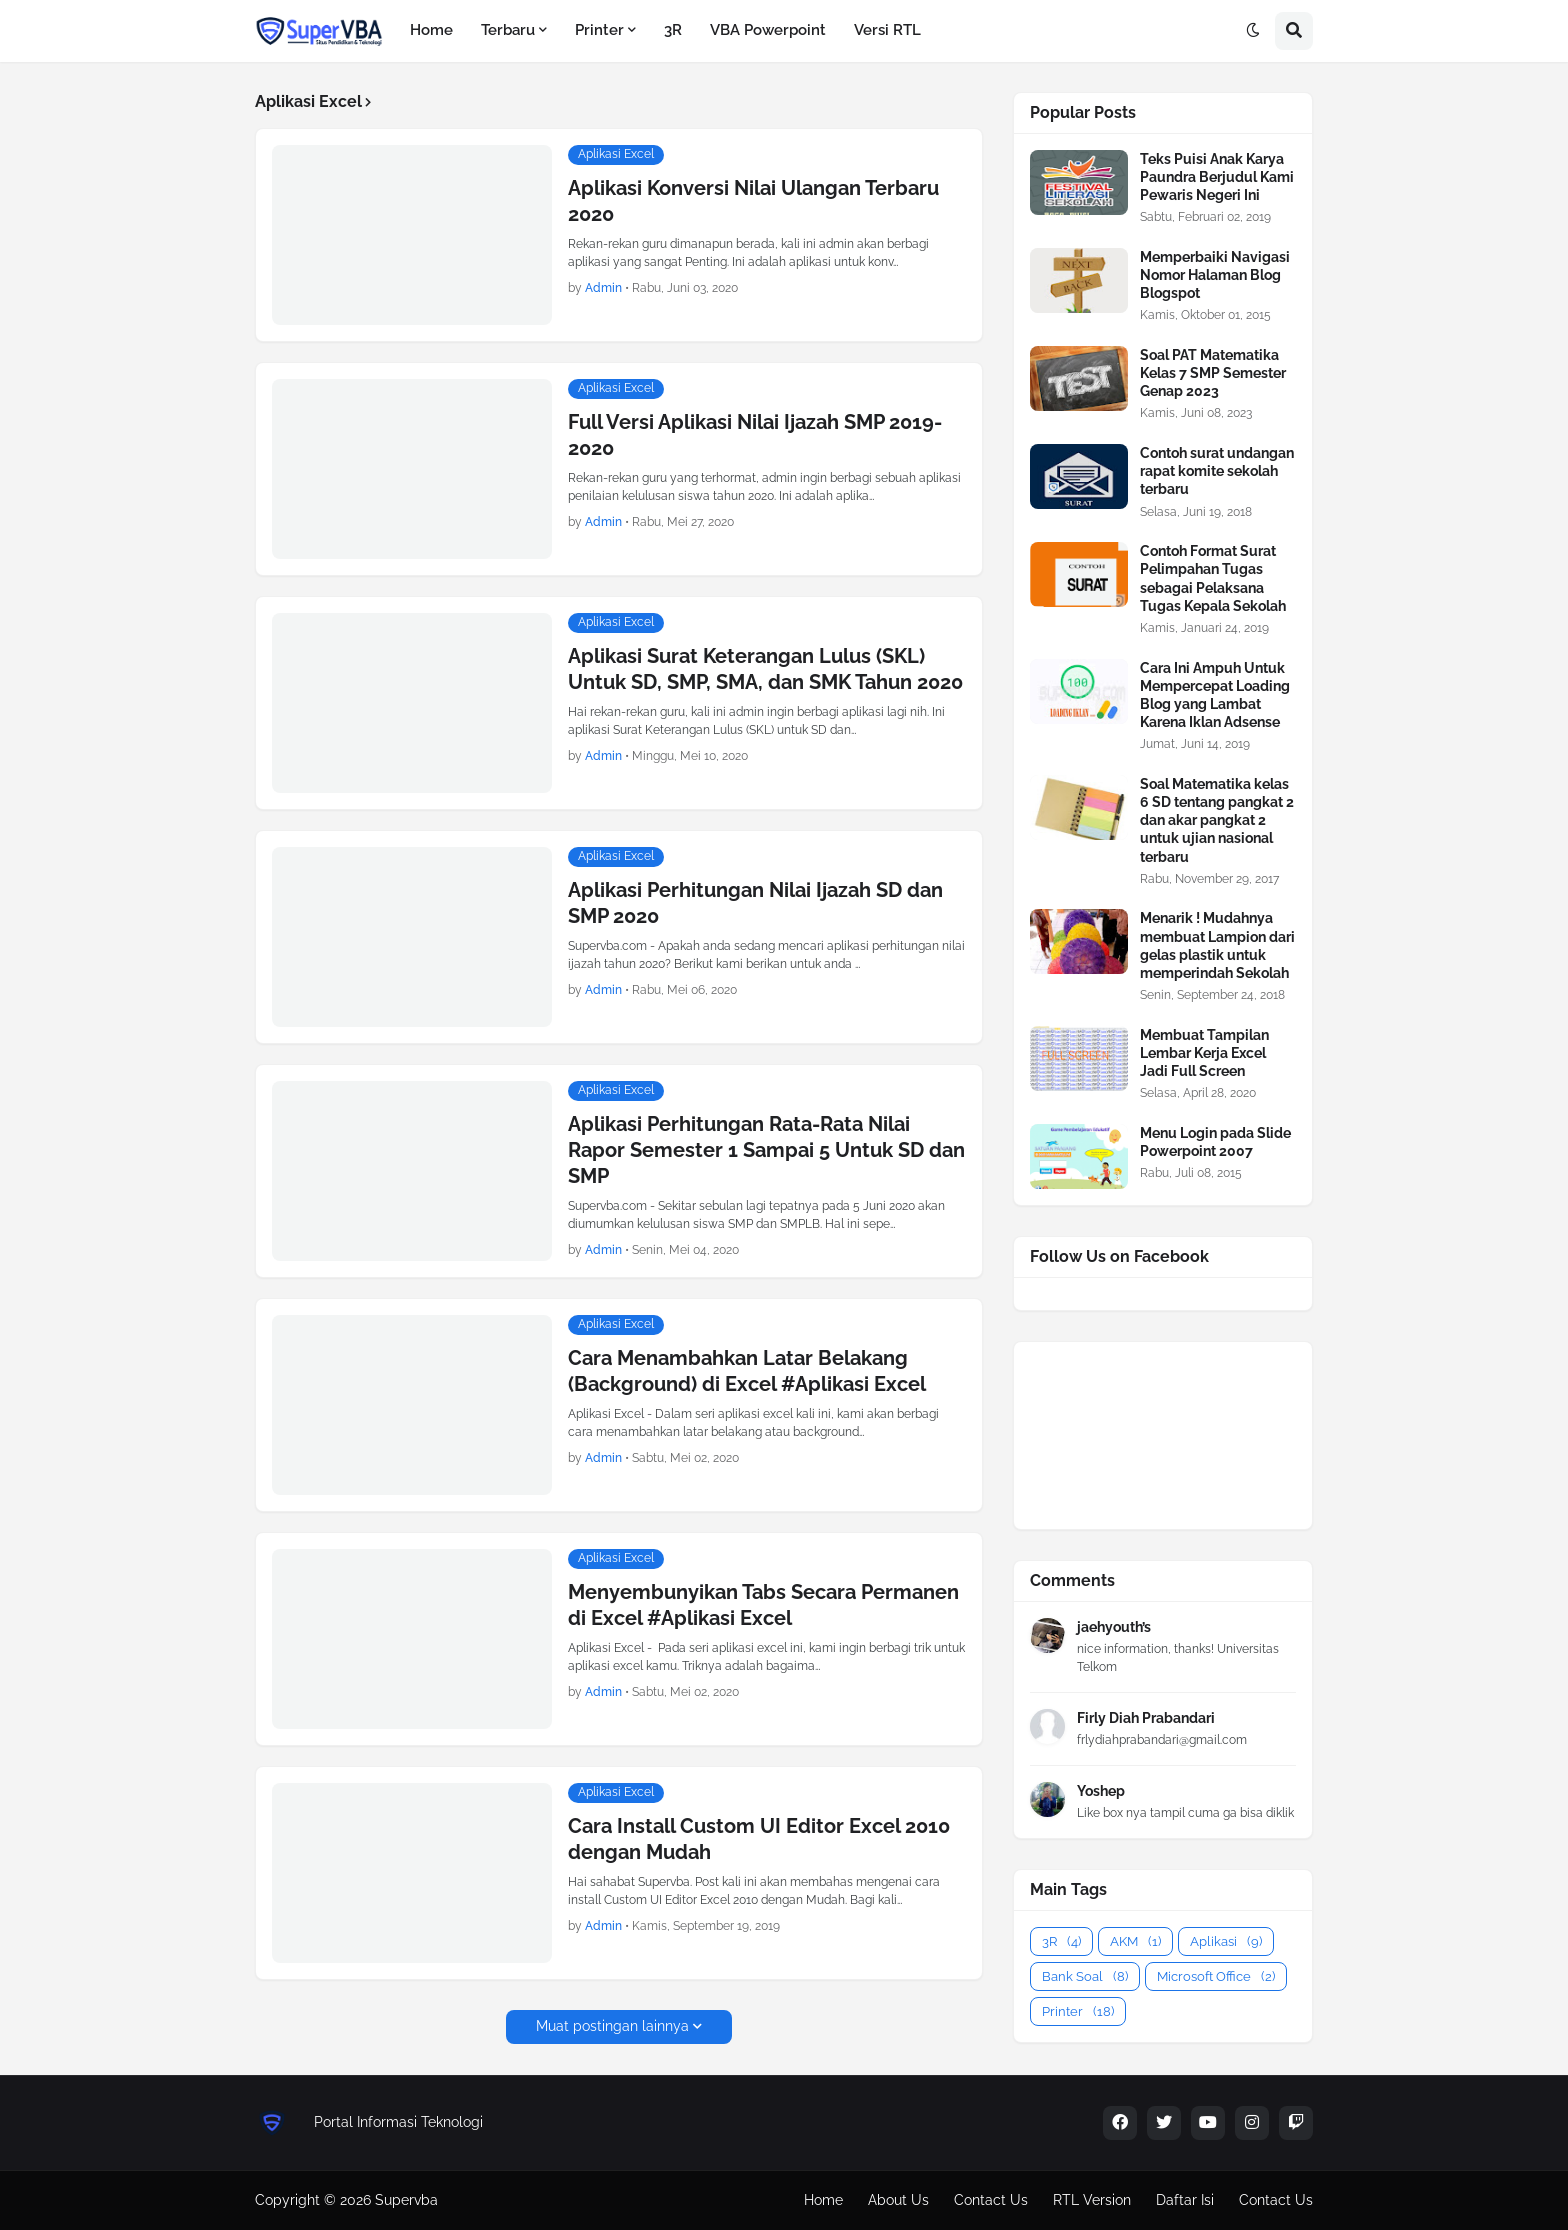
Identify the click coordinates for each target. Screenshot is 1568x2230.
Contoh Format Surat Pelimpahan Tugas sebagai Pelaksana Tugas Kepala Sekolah (1213, 578)
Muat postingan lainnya (612, 2026)
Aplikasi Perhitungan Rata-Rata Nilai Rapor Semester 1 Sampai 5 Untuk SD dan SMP (766, 1150)
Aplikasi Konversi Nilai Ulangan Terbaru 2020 (753, 201)
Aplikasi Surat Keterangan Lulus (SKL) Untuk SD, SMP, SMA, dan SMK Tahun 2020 (765, 669)
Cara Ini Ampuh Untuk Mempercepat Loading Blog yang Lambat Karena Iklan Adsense (1215, 695)
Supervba (406, 2200)
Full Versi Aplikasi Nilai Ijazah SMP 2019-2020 (755, 435)
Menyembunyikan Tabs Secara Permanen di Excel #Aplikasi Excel (763, 1605)
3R (1061, 1941)
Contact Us (991, 2200)
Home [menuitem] (431, 30)
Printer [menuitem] (599, 30)
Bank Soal (1085, 1976)
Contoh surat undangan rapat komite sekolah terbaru (1217, 471)
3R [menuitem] (673, 30)
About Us (898, 2200)
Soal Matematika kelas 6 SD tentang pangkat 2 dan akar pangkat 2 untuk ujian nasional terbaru (1217, 820)
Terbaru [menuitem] (508, 30)
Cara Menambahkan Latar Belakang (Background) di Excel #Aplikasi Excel (747, 1371)
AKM (1135, 1941)
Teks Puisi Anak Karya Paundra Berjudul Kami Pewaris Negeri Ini (1217, 177)
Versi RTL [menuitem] (887, 30)
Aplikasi (1226, 1941)
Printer (1078, 2011)
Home (823, 2200)
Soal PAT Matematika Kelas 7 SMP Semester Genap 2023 (1213, 373)
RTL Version (1092, 2200)
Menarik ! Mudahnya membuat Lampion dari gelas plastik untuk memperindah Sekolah (1217, 945)
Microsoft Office (1216, 1976)
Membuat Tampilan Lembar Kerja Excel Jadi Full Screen (1204, 1053)
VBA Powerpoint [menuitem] (768, 30)
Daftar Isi (1185, 2200)
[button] (1253, 31)
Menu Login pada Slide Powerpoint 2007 (1215, 1142)
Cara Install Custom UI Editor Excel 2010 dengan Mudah (759, 1839)
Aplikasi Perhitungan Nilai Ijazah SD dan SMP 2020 (755, 903)
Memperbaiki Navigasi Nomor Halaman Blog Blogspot (1215, 275)
